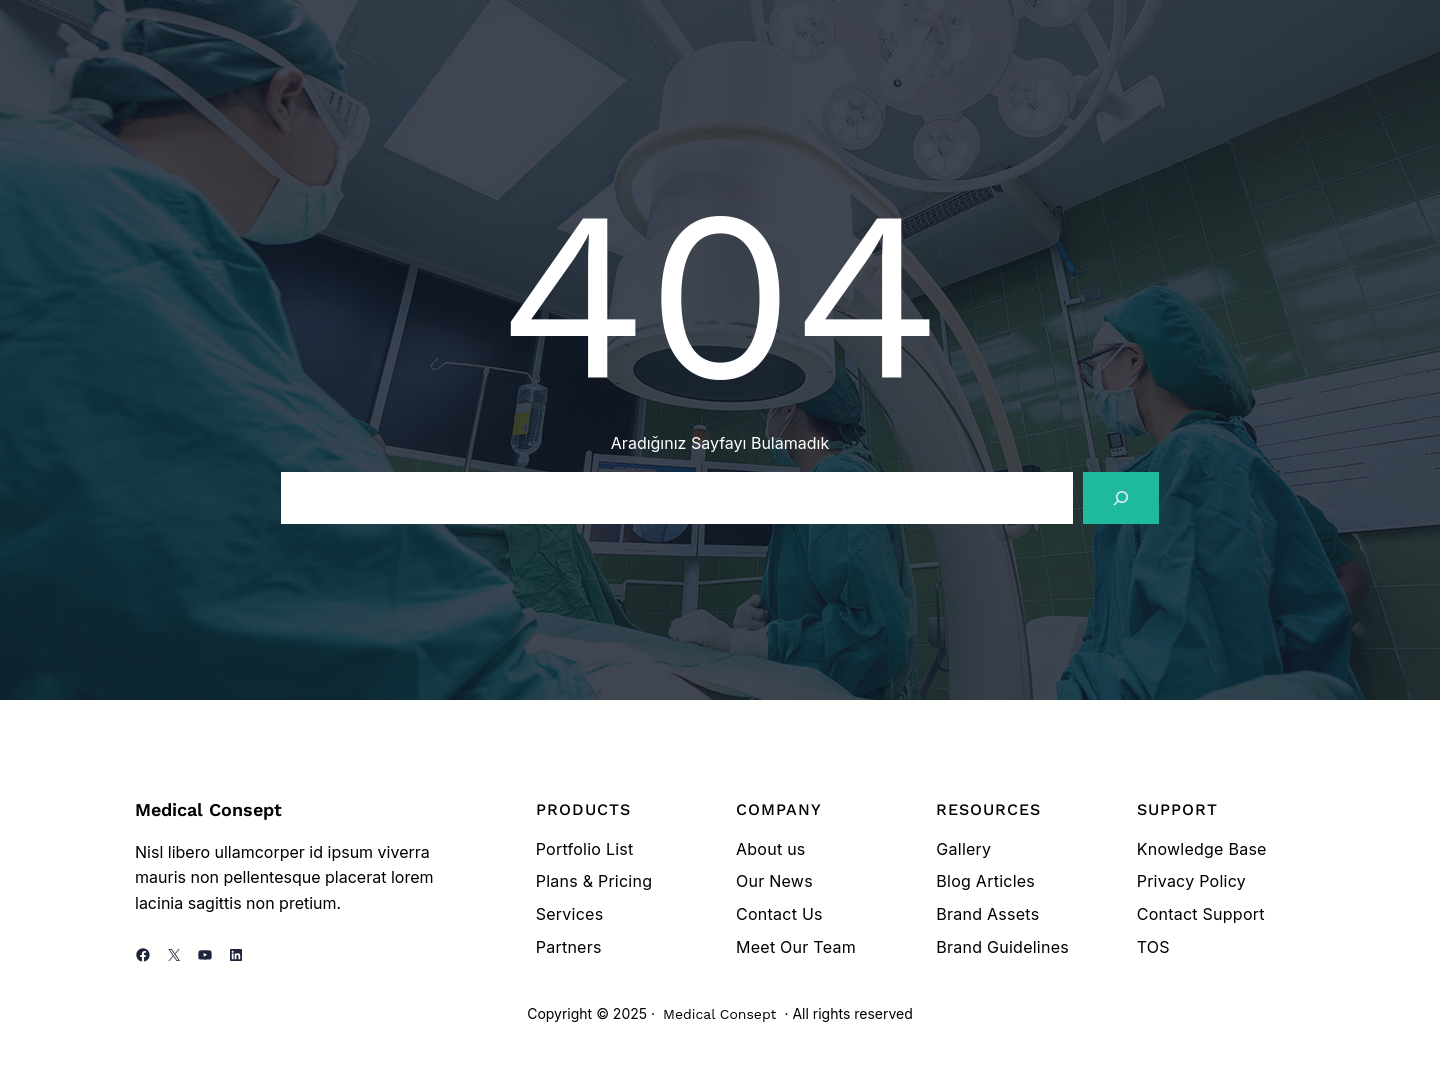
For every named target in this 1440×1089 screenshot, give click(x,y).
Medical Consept (208, 809)
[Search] (1121, 498)
